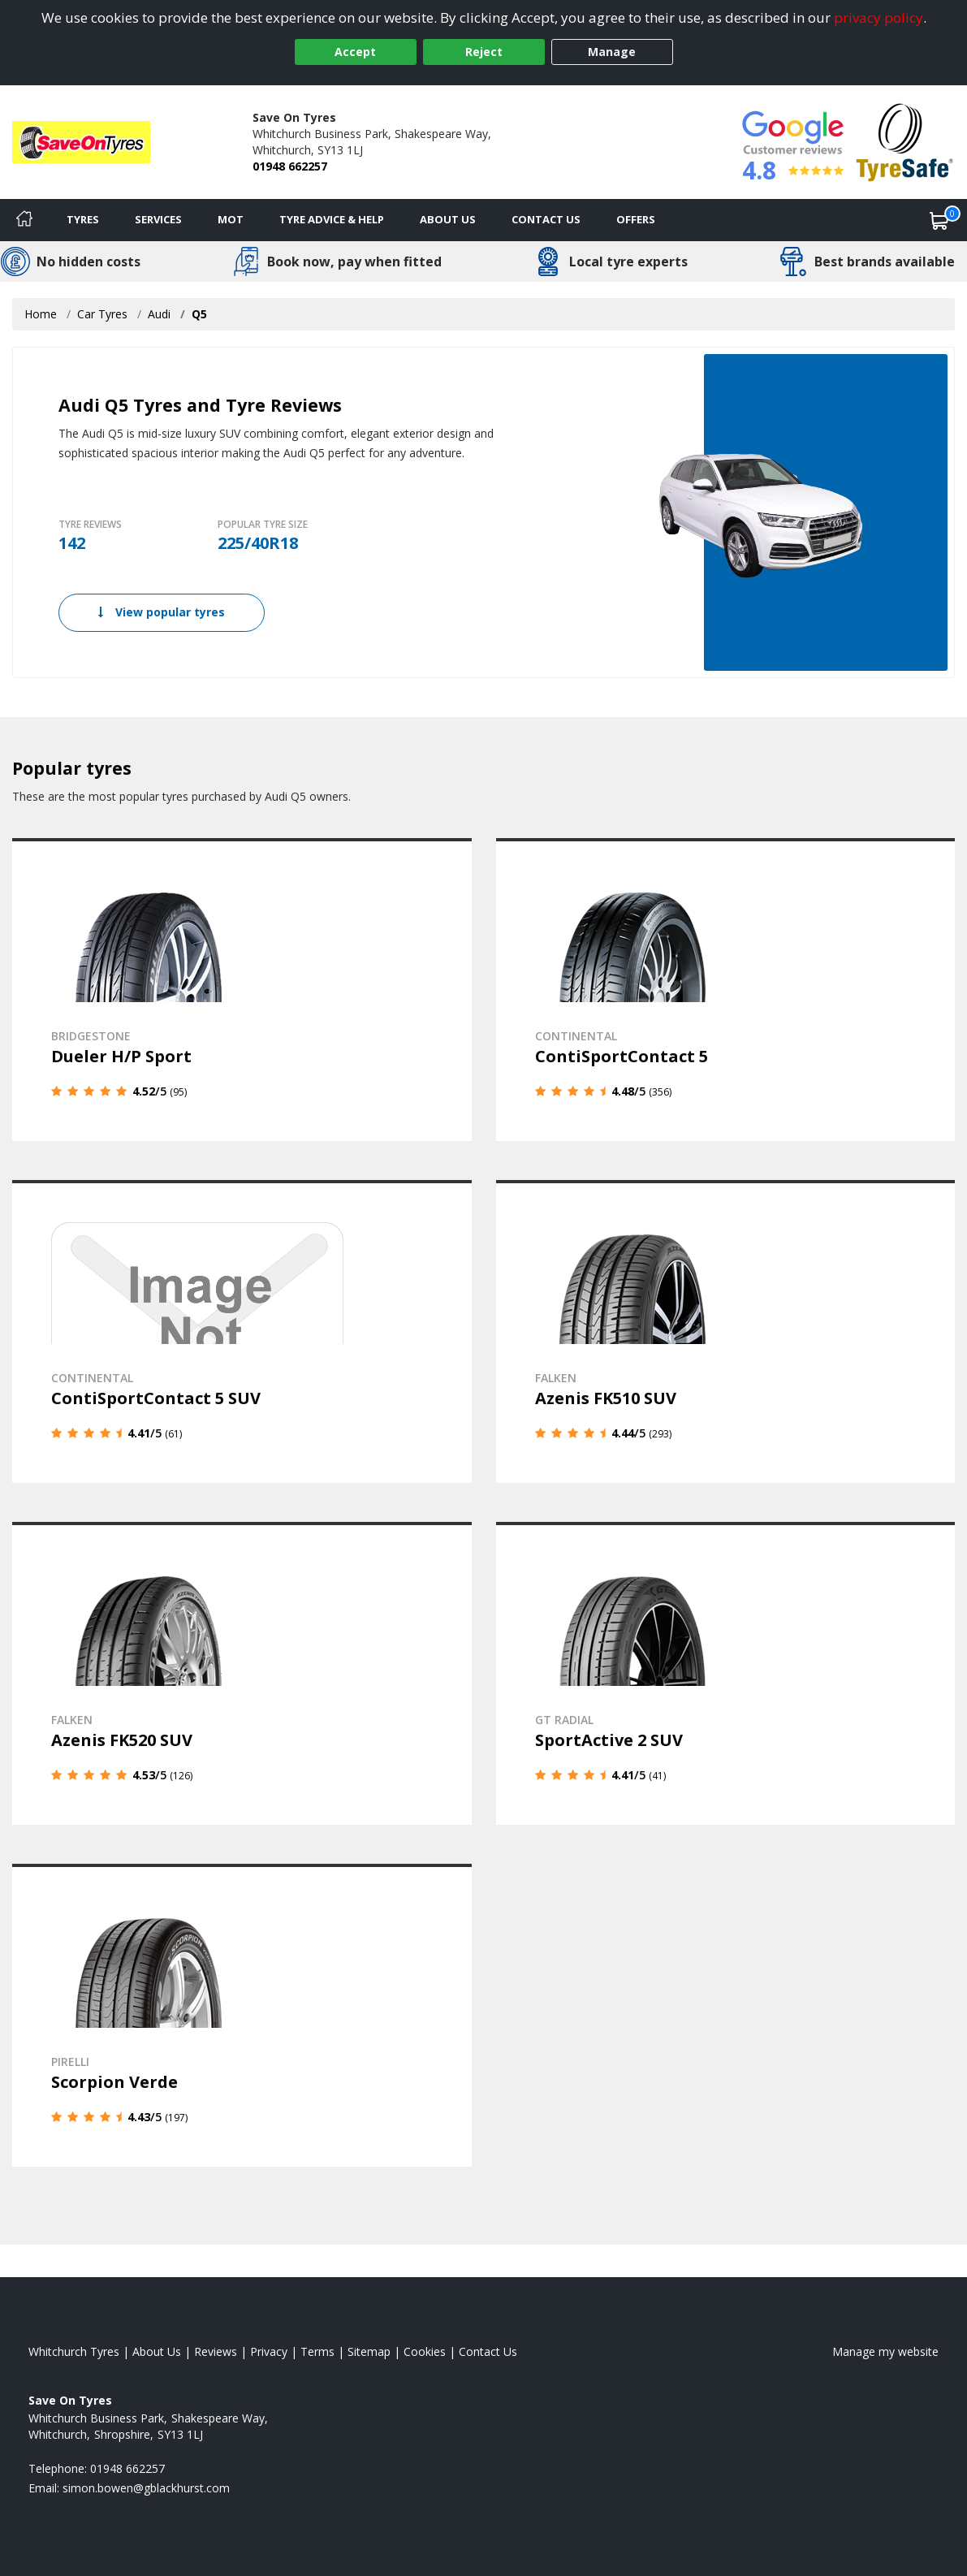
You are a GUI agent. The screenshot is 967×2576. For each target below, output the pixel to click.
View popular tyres (161, 612)
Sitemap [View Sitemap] (369, 2348)
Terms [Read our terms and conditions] (317, 2348)
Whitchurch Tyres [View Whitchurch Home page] (73, 2348)
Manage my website (885, 2348)
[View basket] (939, 220)
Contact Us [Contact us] (546, 219)
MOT (231, 219)
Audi (159, 314)
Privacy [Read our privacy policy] (268, 2348)
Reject (484, 51)
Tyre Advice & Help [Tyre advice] (331, 219)
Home (40, 314)
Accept (355, 51)
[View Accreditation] (905, 141)
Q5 (199, 314)
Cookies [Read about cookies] (425, 2348)
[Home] (24, 220)
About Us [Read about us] (156, 2348)
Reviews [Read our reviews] (215, 2348)
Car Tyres (102, 314)
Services (158, 219)
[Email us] (146, 2484)
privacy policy (878, 17)
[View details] (242, 989)
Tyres (83, 219)
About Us (448, 219)
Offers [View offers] (635, 219)
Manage (612, 51)
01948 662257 (290, 166)
